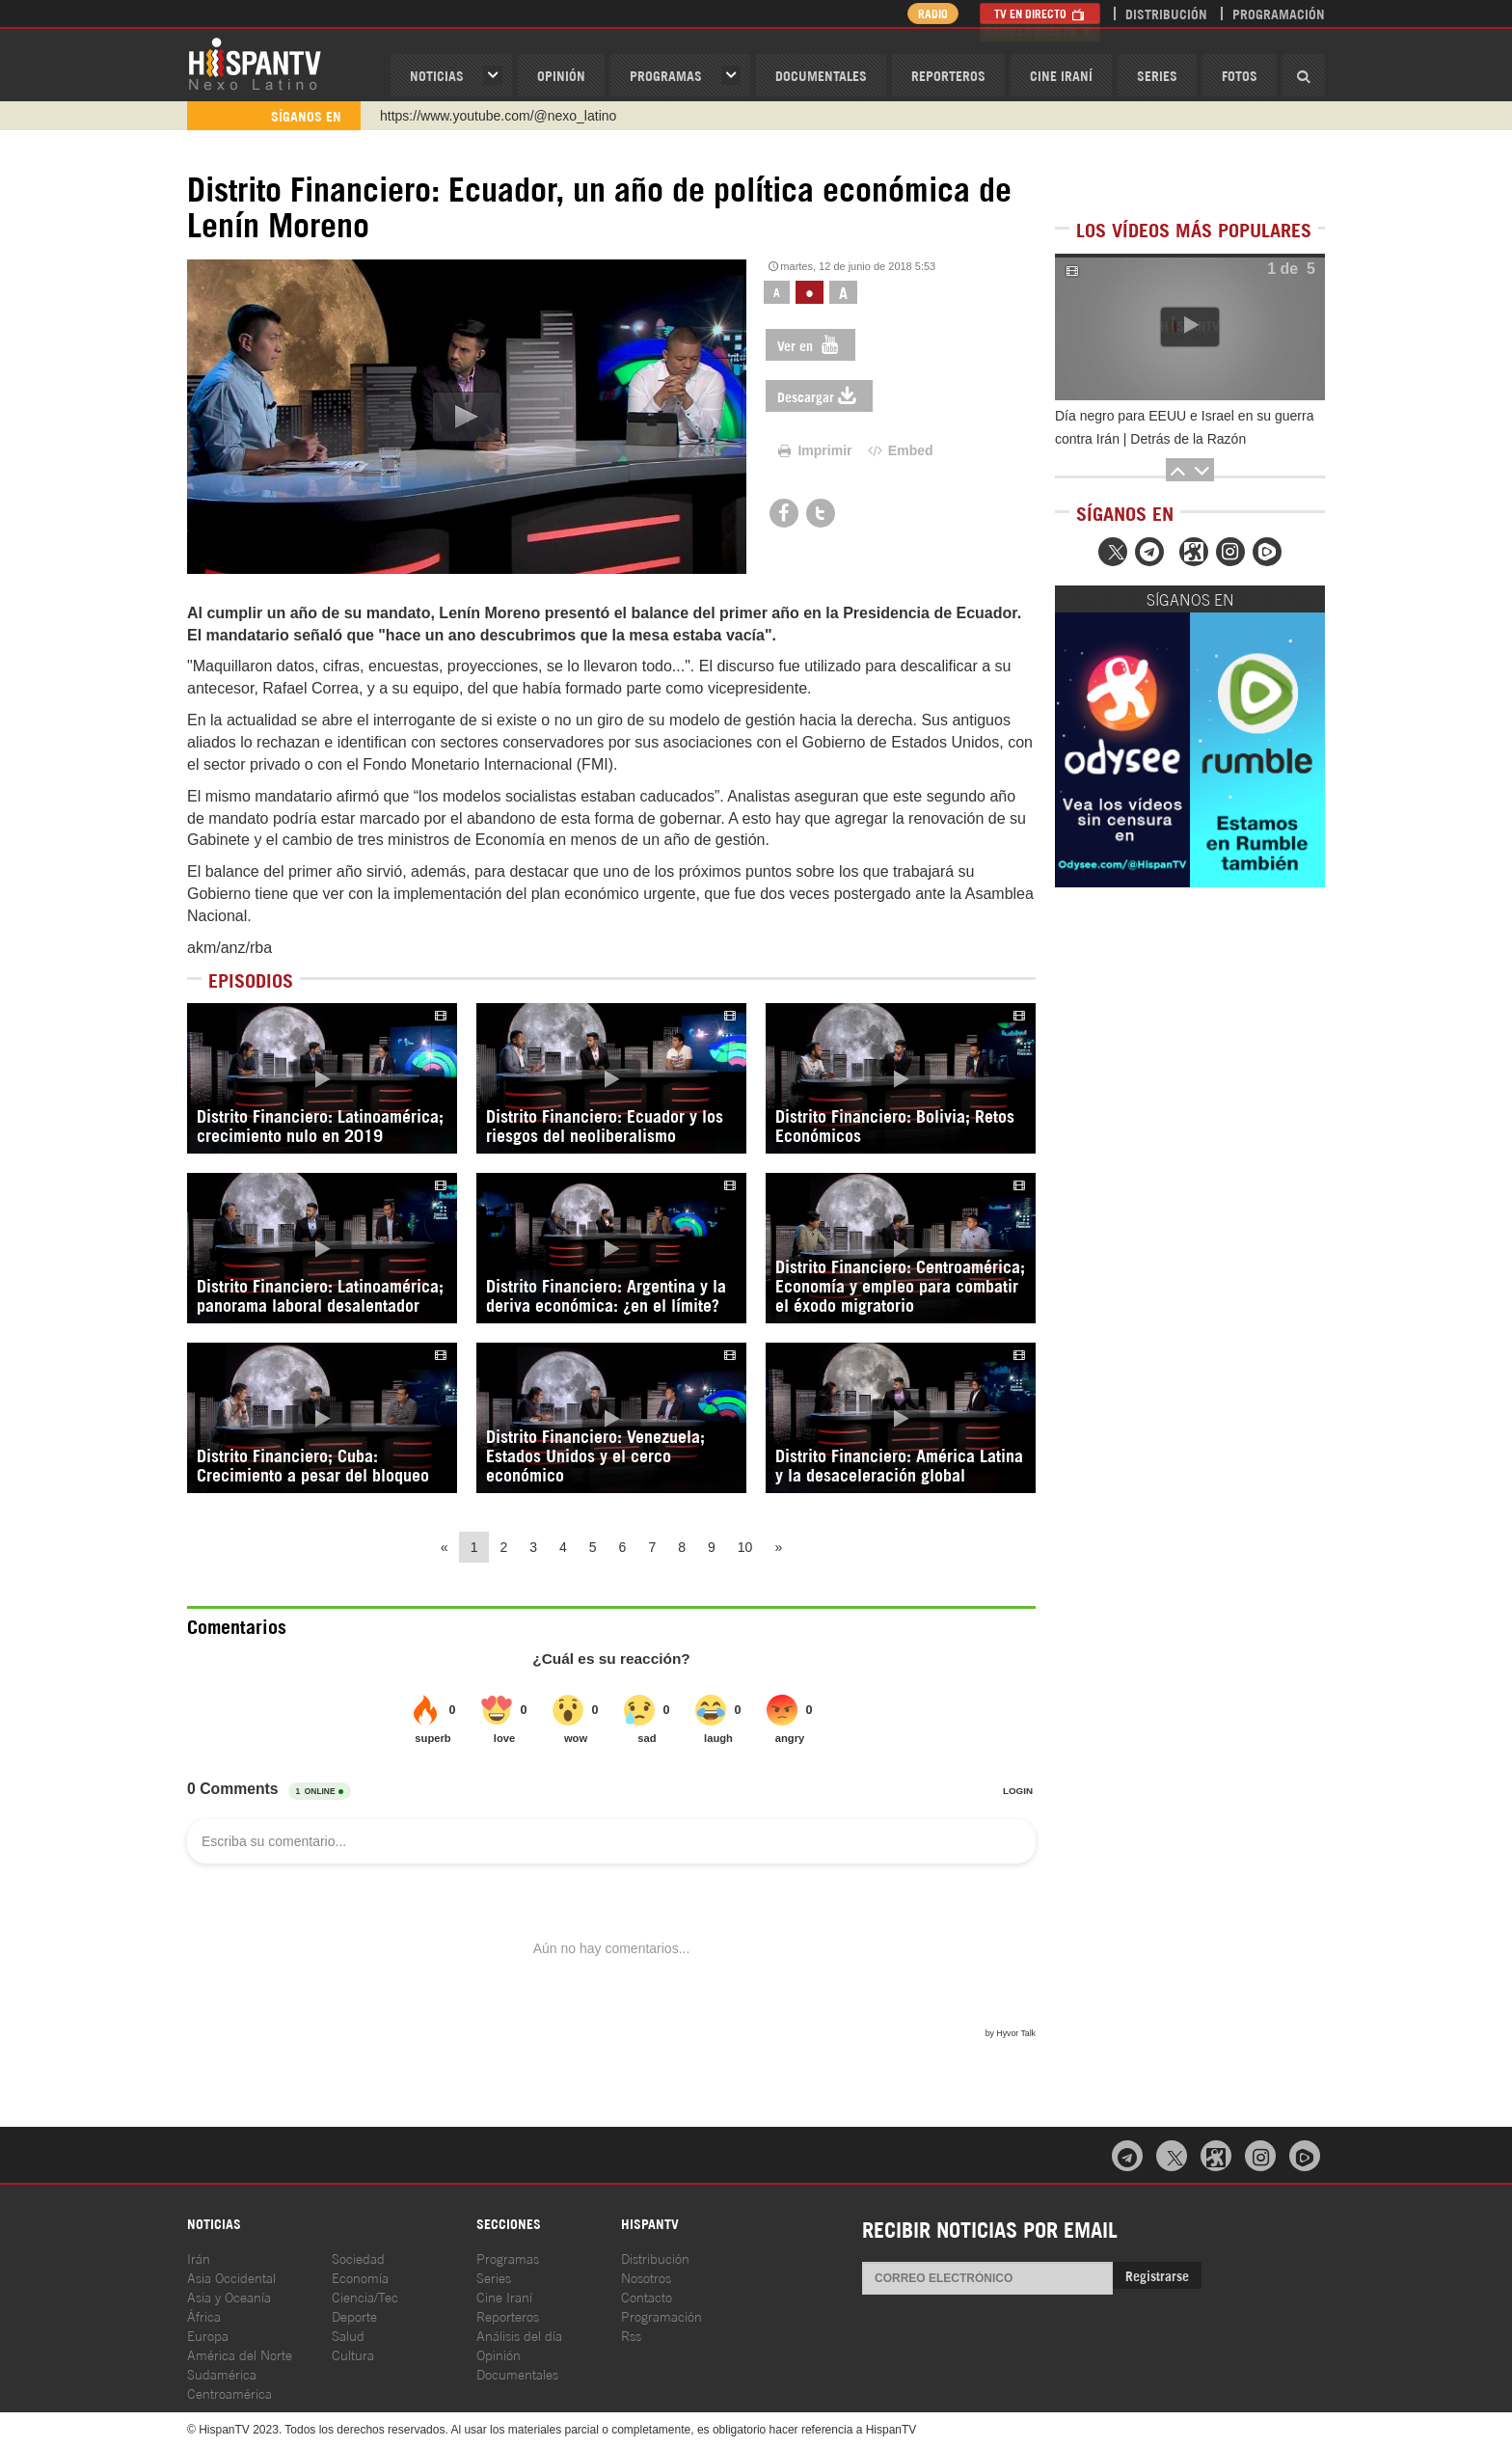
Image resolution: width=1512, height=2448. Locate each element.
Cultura (353, 2354)
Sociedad (358, 2257)
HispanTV (254, 63)
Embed (898, 450)
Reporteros (948, 74)
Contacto (646, 2296)
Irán (198, 2257)
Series (1157, 74)
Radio (929, 13)
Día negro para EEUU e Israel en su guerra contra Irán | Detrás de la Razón (1184, 427)
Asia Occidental (231, 2276)
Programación (1278, 13)
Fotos (1239, 74)
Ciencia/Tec (365, 2296)
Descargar (819, 396)
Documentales (821, 74)
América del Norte (239, 2354)
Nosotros (646, 2276)
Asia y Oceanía (229, 2296)
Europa (208, 2334)
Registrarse (1157, 2274)
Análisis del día (519, 2334)
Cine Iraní (1061, 74)
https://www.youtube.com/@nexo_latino (498, 115)
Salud (348, 2334)
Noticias (437, 74)
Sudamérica (221, 2373)
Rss (631, 2334)
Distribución (1166, 13)
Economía (360, 2276)
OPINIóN (561, 74)
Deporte (354, 2315)
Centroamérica (229, 2392)
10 (745, 1547)
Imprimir (813, 450)
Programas (666, 74)
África (204, 2315)
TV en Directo (1040, 13)
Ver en (810, 344)
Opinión (498, 2354)
